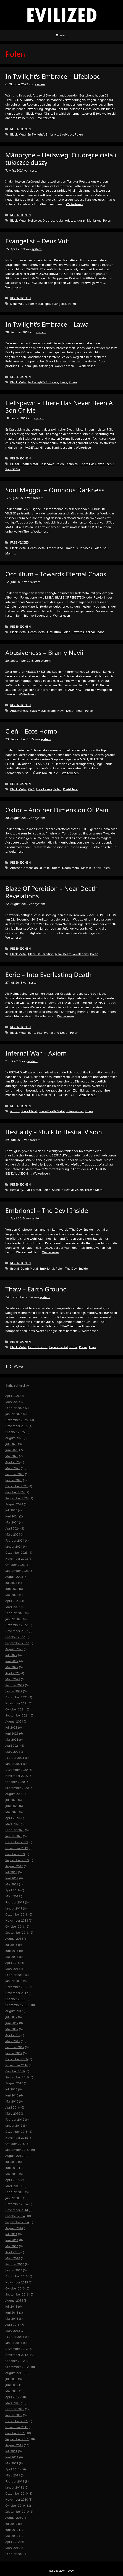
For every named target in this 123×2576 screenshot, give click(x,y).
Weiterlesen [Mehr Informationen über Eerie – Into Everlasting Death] (65, 1016)
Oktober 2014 (15, 2216)
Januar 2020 (13, 1836)
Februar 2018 (14, 1975)
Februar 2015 (14, 2192)
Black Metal (18, 134)
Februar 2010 (14, 2554)
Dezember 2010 (16, 2493)
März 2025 (12, 1468)
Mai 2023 (11, 1595)
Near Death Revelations (72, 954)
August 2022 (14, 1649)
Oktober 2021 (15, 1709)
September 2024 (17, 1498)
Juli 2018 (11, 1945)
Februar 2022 (14, 1685)
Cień (31, 789)
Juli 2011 (11, 2451)
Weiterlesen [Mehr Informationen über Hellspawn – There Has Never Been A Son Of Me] (84, 447)
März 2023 (12, 1607)
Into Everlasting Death (53, 1033)
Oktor (96, 868)
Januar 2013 (13, 2343)
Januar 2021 (13, 1764)
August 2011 (14, 2445)
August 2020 (14, 1794)
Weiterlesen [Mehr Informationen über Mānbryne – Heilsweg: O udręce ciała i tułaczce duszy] (74, 204)
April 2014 (12, 2252)
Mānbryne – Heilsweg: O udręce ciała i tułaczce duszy (60, 159)
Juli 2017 (11, 2017)
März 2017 (12, 2041)
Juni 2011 (11, 2457)
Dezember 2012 (16, 2349)
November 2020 (16, 1776)
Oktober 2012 (15, 2361)
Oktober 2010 (15, 2505)
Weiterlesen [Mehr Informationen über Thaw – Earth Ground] (90, 1331)
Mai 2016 (11, 2101)
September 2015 (17, 2150)
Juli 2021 (11, 1727)
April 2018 (12, 1963)
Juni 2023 (11, 1589)
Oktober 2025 (15, 1432)
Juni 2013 (11, 2312)
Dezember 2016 (16, 2059)
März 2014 (12, 2258)
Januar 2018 (13, 1981)
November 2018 (16, 1920)
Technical (71, 464)
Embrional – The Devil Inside (46, 1210)
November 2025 (16, 1426)
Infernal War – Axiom (36, 1053)
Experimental (58, 1347)
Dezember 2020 (16, 1770)
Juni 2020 (11, 1806)
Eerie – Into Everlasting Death (48, 974)
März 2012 (12, 2403)
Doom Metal (34, 304)
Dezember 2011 (16, 2421)
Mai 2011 (11, 2463)
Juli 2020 (11, 1800)
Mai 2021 (11, 1739)
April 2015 (12, 2180)
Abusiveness (19, 711)
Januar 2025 (13, 1480)
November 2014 (16, 2210)
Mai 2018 (11, 1957)
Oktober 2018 (15, 1926)
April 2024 (12, 1528)
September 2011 (17, 2439)
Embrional (46, 1268)
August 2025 (14, 1438)
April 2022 (12, 1673)
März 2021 (12, 1752)
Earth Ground (37, 1347)
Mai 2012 (11, 2391)
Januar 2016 (13, 2125)
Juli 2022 (11, 1655)
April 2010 (12, 2542)
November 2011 (16, 2427)
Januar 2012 (13, 2415)
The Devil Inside (76, 1268)
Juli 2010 (11, 2524)
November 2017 (16, 1993)
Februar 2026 (14, 1408)
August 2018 (14, 1938)
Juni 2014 (11, 2240)
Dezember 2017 (16, 1987)
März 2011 (12, 2475)
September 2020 (17, 1788)
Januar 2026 (13, 1414)
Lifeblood (66, 134)
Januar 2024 (13, 1546)
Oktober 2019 (15, 1854)
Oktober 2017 (15, 1999)
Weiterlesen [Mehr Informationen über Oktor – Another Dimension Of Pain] (17, 851)
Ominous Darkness (78, 548)
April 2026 (12, 1396)
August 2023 (14, 1577)
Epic (47, 304)
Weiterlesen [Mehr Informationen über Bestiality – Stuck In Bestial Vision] (41, 1173)
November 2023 (16, 1558)
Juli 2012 (11, 2379)
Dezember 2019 (16, 1842)
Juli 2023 (11, 1583)
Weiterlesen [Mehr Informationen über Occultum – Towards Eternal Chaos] (61, 615)
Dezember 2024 (16, 1486)
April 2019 (12, 1890)
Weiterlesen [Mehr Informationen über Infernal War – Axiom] (87, 1095)
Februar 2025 (14, 1474)
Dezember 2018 (16, 1914)
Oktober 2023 (15, 1565)
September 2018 (17, 1932)
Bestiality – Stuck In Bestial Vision (53, 1132)
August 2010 (14, 2518)
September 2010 (17, 2511)
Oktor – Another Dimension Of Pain (56, 810)
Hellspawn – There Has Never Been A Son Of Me (59, 406)
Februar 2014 (14, 2264)
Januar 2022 (13, 1691)
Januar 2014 (13, 2270)
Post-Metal (70, 789)
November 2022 (16, 1631)
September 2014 (17, 2222)
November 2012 (16, 2355)
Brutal (14, 464)
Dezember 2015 (16, 2131)
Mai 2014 (11, 2246)
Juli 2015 (11, 2162)
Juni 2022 (11, 1661)
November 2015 (16, 2138)
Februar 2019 (14, 1902)
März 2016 (12, 2113)
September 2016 (17, 2077)
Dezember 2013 (16, 2276)
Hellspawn (46, 464)
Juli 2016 (11, 2089)
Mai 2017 (11, 2029)
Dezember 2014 (16, 2204)
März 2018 (12, 1969)
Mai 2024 (11, 1522)
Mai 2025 (11, 1456)
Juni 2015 (11, 2168)
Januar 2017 (13, 2053)
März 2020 (12, 1824)
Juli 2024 (11, 1510)
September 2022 (17, 1643)
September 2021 (17, 1715)
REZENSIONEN (20, 129)
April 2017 (12, 2035)
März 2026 (12, 1402)
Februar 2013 (14, 2337)
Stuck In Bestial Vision (67, 1190)
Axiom (14, 1111)
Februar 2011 (14, 2481)
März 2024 (12, 1534)
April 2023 (12, 1601)
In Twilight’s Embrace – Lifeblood (53, 76)
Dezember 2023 (16, 1552)
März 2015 (12, 2186)
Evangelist (59, 304)
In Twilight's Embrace (43, 134)
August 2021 (14, 1721)
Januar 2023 (13, 1619)
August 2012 (14, 2373)
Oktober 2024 (15, 1492)
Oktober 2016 (15, 2071)
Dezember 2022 (16, 1625)
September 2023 (17, 1571)
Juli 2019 (11, 1872)
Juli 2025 (11, 1444)
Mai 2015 (11, 2174)
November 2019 (16, 1848)
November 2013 (16, 2282)
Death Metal (29, 464)
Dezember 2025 (16, 1420)
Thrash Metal (94, 1190)
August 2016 (14, 2083)
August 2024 (14, 1504)
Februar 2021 (14, 1758)
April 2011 (12, 2469)
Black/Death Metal (52, 1111)
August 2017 (14, 2011)
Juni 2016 (11, 2095)
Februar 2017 (14, 2047)
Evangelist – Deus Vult (37, 241)
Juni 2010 (11, 2530)
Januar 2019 (13, 1908)
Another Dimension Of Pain (29, 868)
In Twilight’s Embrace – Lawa (47, 324)
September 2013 (17, 2294)
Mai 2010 (11, 2536)
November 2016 (16, 2065)
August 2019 (14, 1866)
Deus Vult (17, 304)
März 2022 (12, 1679)
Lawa (63, 382)
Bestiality (16, 1190)
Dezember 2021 (16, 1697)
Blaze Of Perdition (41, 954)
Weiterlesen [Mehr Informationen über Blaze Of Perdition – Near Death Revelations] (13, 937)
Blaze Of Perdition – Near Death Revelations (51, 892)
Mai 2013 (11, 2318)
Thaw (92, 1347)
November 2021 (16, 1703)
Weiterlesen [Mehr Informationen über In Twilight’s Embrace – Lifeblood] (46, 118)
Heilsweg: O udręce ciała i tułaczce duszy (56, 220)
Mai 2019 (11, 1884)
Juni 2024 (11, 1516)
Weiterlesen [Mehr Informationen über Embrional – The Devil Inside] (50, 1252)
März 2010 (12, 2548)
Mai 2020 (11, 1812)
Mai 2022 (11, 1667)
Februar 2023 (14, 1613)
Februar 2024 (14, 1540)
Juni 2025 (11, 1450)
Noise (73, 1347)
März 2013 (12, 2331)
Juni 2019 (11, 1878)
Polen (79, 134)
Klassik (86, 868)
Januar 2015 (13, 2198)
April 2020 (12, 1818)
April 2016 (12, 2107)
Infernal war (74, 1111)
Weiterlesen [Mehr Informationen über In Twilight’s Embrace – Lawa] (87, 366)
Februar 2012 (14, 2409)
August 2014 (14, 2228)
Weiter (20, 1366)
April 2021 (12, 1745)
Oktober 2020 (15, 1782)
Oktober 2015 (15, 2144)
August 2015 (14, 2156)
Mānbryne (94, 220)
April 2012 (12, 2397)
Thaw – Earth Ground (36, 1289)
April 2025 (12, 1462)
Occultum (54, 632)
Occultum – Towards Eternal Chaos (55, 574)
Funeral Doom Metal (65, 868)
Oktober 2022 (15, 1637)
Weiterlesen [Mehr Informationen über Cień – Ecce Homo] (70, 773)
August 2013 (14, 2300)
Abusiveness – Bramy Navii (44, 652)
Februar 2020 (14, 1830)
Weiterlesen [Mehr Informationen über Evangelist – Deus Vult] (13, 287)
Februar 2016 (14, 2119)
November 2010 (16, 2499)
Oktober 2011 (15, 2433)
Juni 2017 (11, 2023)
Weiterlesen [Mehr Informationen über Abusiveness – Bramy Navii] (27, 694)
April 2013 (12, 2324)
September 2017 (17, 2005)
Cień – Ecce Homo (31, 731)
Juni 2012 (11, 2385)
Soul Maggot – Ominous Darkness (54, 490)
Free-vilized (55, 548)
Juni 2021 (11, 1733)
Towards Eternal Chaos (88, 632)
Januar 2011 (13, 2487)
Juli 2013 (11, 2306)
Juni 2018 (11, 1951)
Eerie (31, 1033)
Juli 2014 (11, 2234)
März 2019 (12, 1896)
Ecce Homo (44, 789)
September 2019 (17, 1860)
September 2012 (17, 2367)
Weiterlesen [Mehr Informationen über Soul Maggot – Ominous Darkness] (41, 531)
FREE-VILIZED (19, 542)
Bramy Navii (55, 711)
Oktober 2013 (15, 2288)
